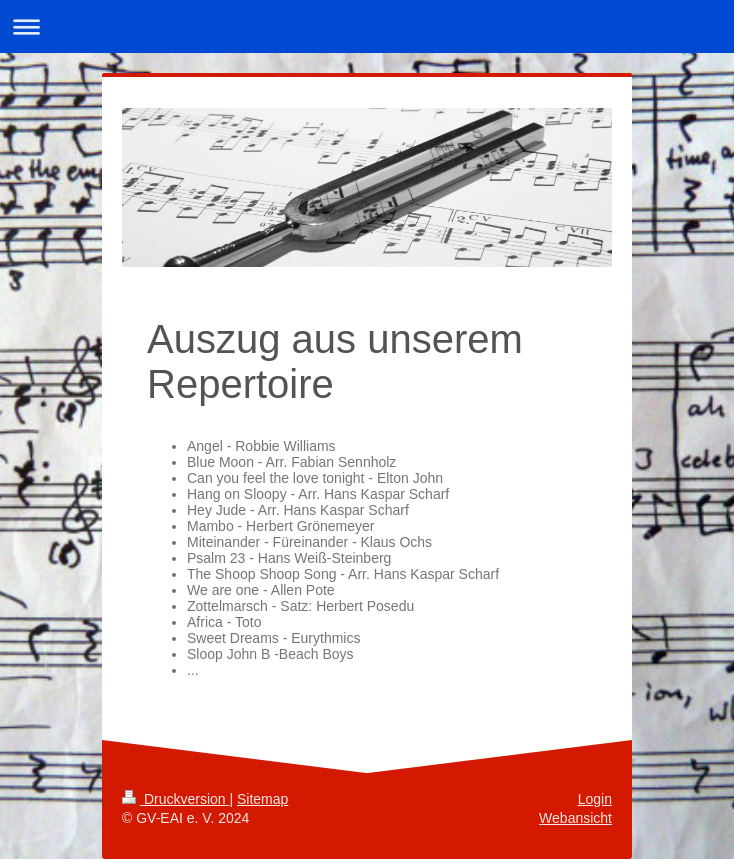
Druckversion (175, 799)
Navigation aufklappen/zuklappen (367, 26)
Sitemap (262, 799)
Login (595, 799)
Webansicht (575, 818)
